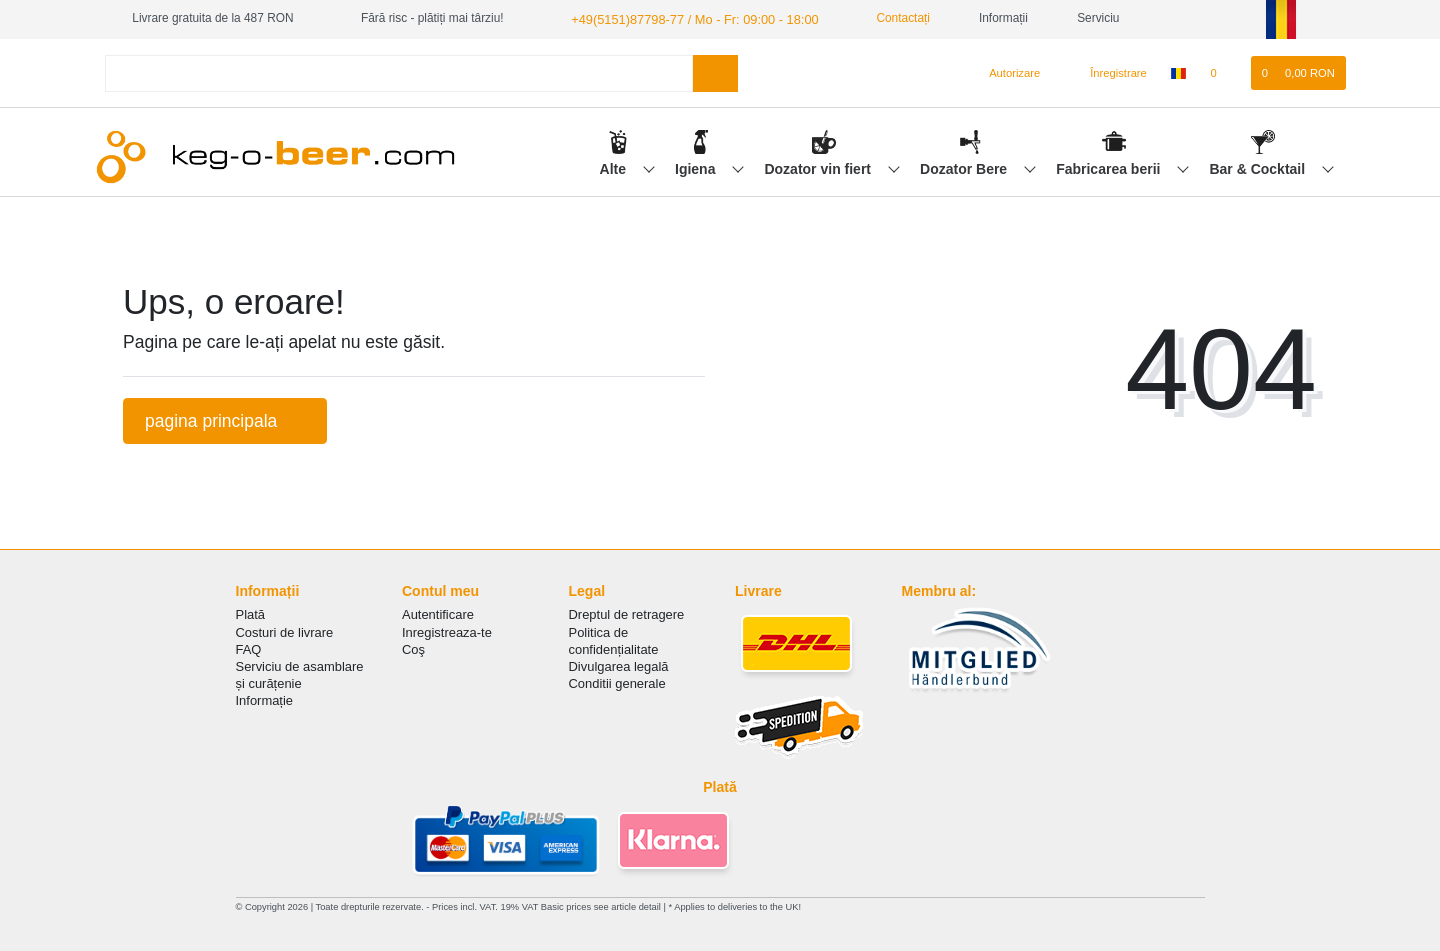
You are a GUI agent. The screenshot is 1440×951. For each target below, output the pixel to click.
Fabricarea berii (1110, 167)
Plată (251, 613)
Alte (615, 167)
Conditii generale (617, 682)
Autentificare (438, 613)
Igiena (697, 167)
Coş (413, 647)
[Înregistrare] (1107, 72)
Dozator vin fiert (819, 167)
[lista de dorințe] (1223, 72)
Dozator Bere (965, 167)
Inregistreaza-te (447, 630)
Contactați (883, 18)
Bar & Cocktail (1259, 167)
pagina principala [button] (225, 419)
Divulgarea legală (619, 665)
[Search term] (399, 71)
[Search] (715, 71)
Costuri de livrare (285, 630)
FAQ (249, 647)
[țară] (1178, 72)
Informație (265, 699)
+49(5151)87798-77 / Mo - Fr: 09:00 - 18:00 (685, 18)
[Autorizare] (1006, 72)
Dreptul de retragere (627, 613)
